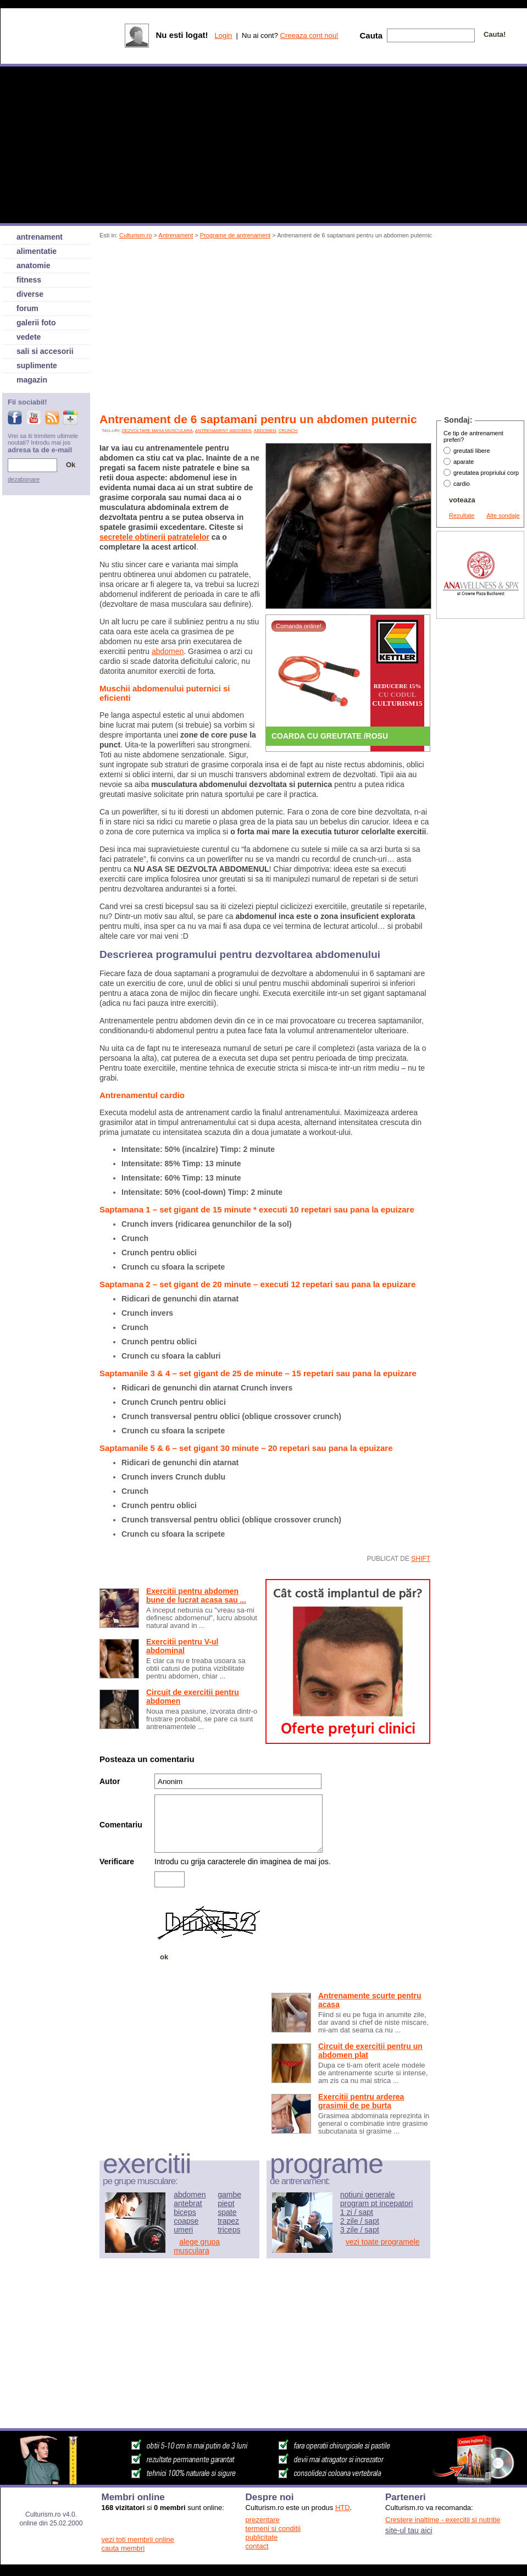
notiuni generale (367, 2194)
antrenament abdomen (223, 430)
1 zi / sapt (356, 2212)
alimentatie (36, 251)
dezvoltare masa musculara (157, 430)
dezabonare (24, 479)
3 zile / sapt (359, 2229)
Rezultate (461, 515)
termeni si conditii (273, 2528)
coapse (186, 2221)
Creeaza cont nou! (309, 35)
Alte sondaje (503, 515)
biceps (185, 2212)
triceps (229, 2229)
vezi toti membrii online (138, 2539)
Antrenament (175, 235)
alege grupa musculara (197, 2246)
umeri (183, 2229)
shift (420, 1559)
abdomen (265, 430)
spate (227, 2212)
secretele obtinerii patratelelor (154, 537)
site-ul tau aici (408, 2530)
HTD (342, 2507)
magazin (31, 379)
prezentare (263, 2520)
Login (223, 35)
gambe (229, 2194)
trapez (228, 2221)
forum (27, 308)
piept (226, 2203)
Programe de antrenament (235, 235)
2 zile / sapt (359, 2221)
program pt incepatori (376, 2203)
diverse (29, 294)
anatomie (33, 265)
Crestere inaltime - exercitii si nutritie (443, 2520)
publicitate (262, 2537)
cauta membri (123, 2548)
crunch (288, 430)
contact (257, 2546)
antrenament (39, 236)
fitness (28, 279)
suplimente (36, 365)
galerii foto (36, 322)
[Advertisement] (228, 328)
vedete (28, 337)
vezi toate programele (383, 2241)
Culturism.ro (135, 235)
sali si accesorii (45, 351)
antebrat (188, 2203)
